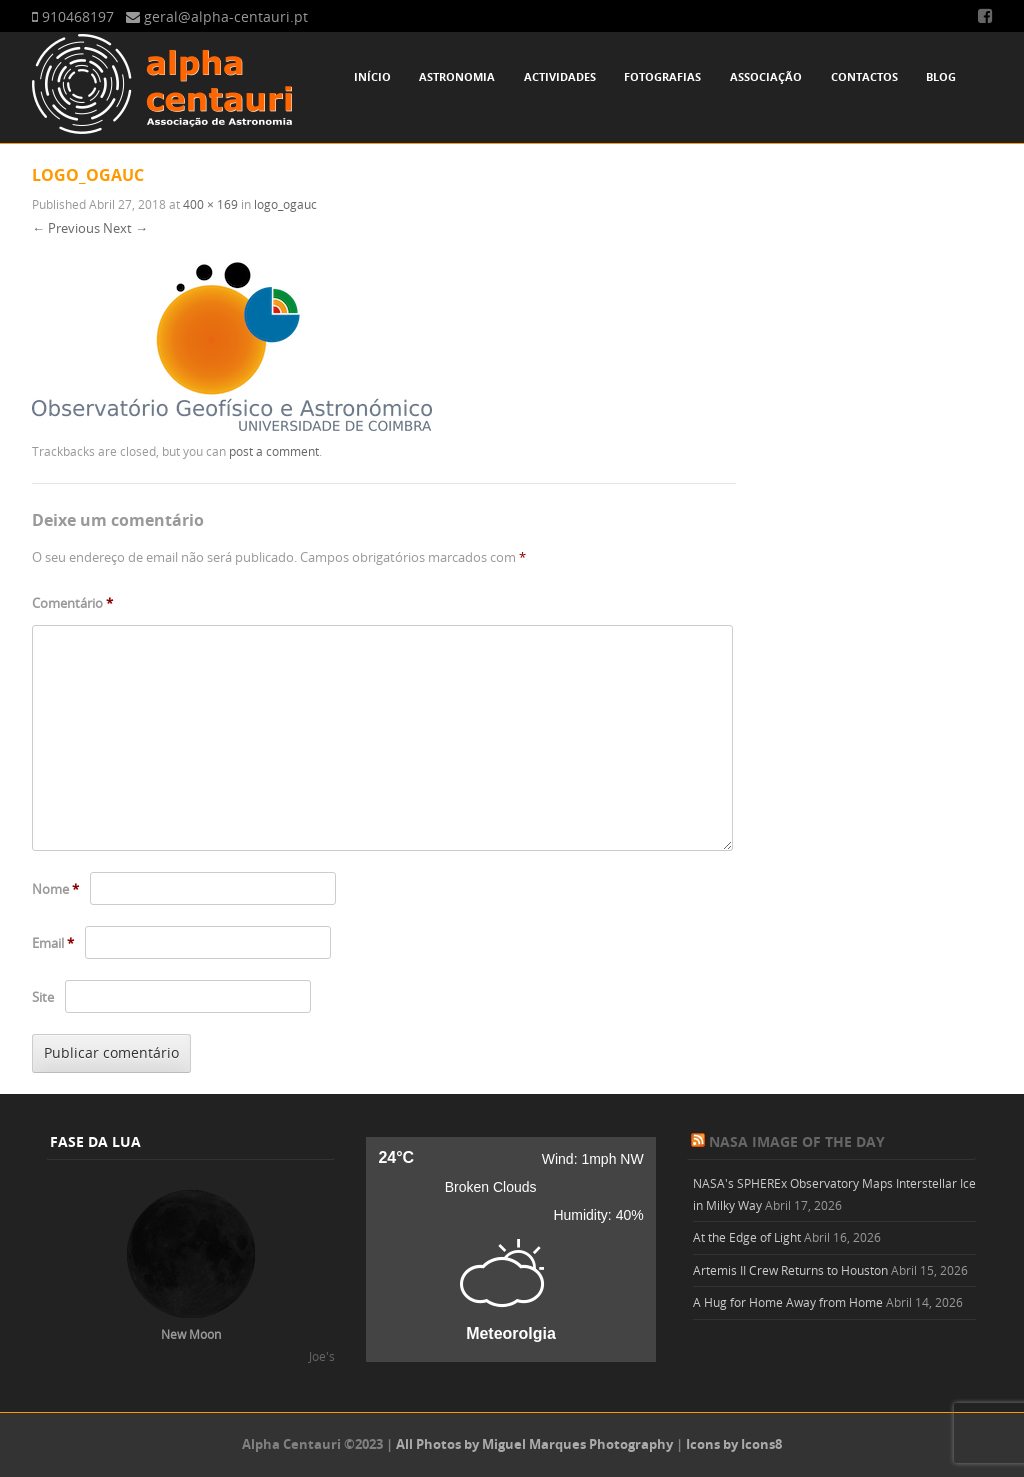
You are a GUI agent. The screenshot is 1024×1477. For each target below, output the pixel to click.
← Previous (66, 228)
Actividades (560, 76)
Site (43, 997)
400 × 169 (210, 204)
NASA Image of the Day (797, 1141)
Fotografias (662, 76)
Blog (941, 76)
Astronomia (457, 76)
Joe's (322, 1356)
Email (53, 943)
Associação (766, 76)
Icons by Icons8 (734, 1444)
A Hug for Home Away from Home (788, 1302)
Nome (55, 889)
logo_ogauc (285, 204)
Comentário (72, 603)
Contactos (864, 76)
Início (372, 76)
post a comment (274, 451)
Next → (125, 228)
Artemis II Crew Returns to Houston (790, 1270)
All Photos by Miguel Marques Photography (534, 1444)
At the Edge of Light (747, 1237)
